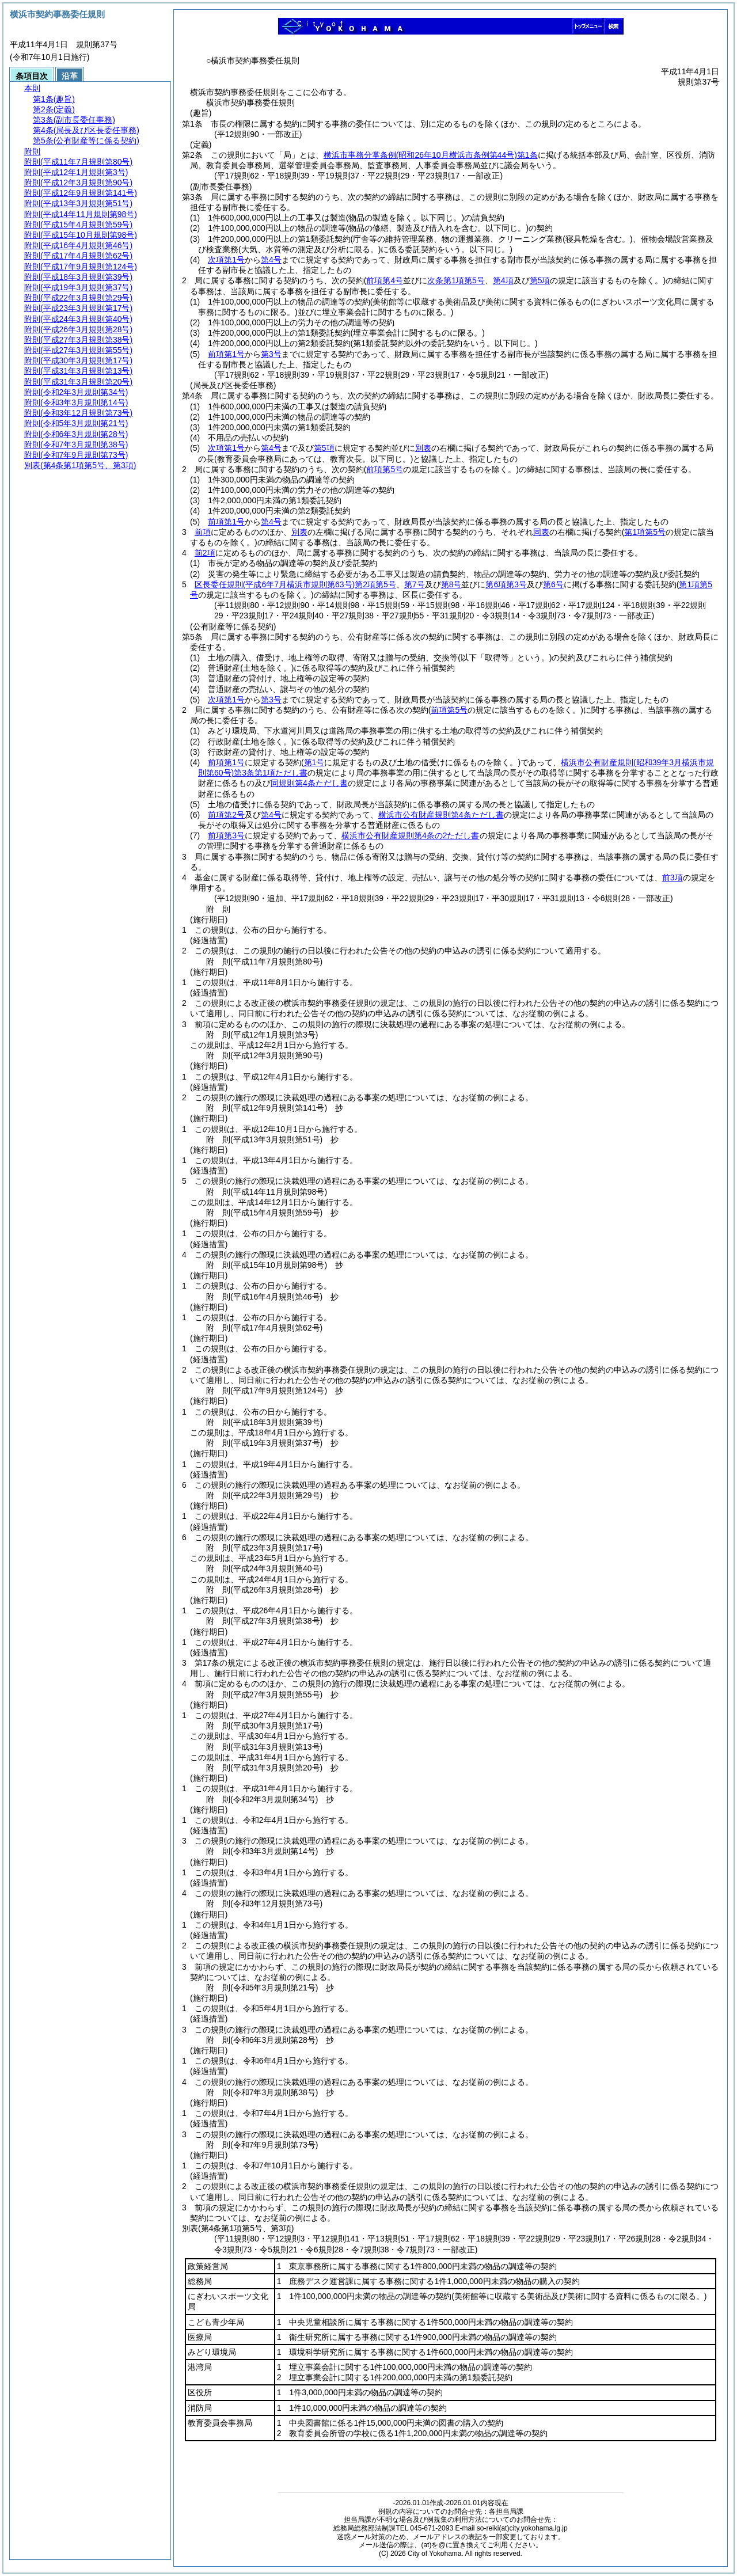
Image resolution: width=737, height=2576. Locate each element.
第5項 (324, 448)
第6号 (553, 584)
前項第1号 (226, 354)
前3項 (672, 877)
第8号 (451, 584)
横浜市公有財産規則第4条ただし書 (441, 814)
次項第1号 (226, 259)
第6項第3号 (506, 584)
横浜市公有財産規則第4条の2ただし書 (410, 835)
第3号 (271, 354)
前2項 (205, 552)
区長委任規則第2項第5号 (295, 584)
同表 (541, 532)
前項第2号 (226, 814)
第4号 (271, 259)
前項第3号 (226, 835)
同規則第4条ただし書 (309, 783)
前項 (203, 532)
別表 (423, 448)
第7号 (414, 584)
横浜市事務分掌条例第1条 (431, 154)
